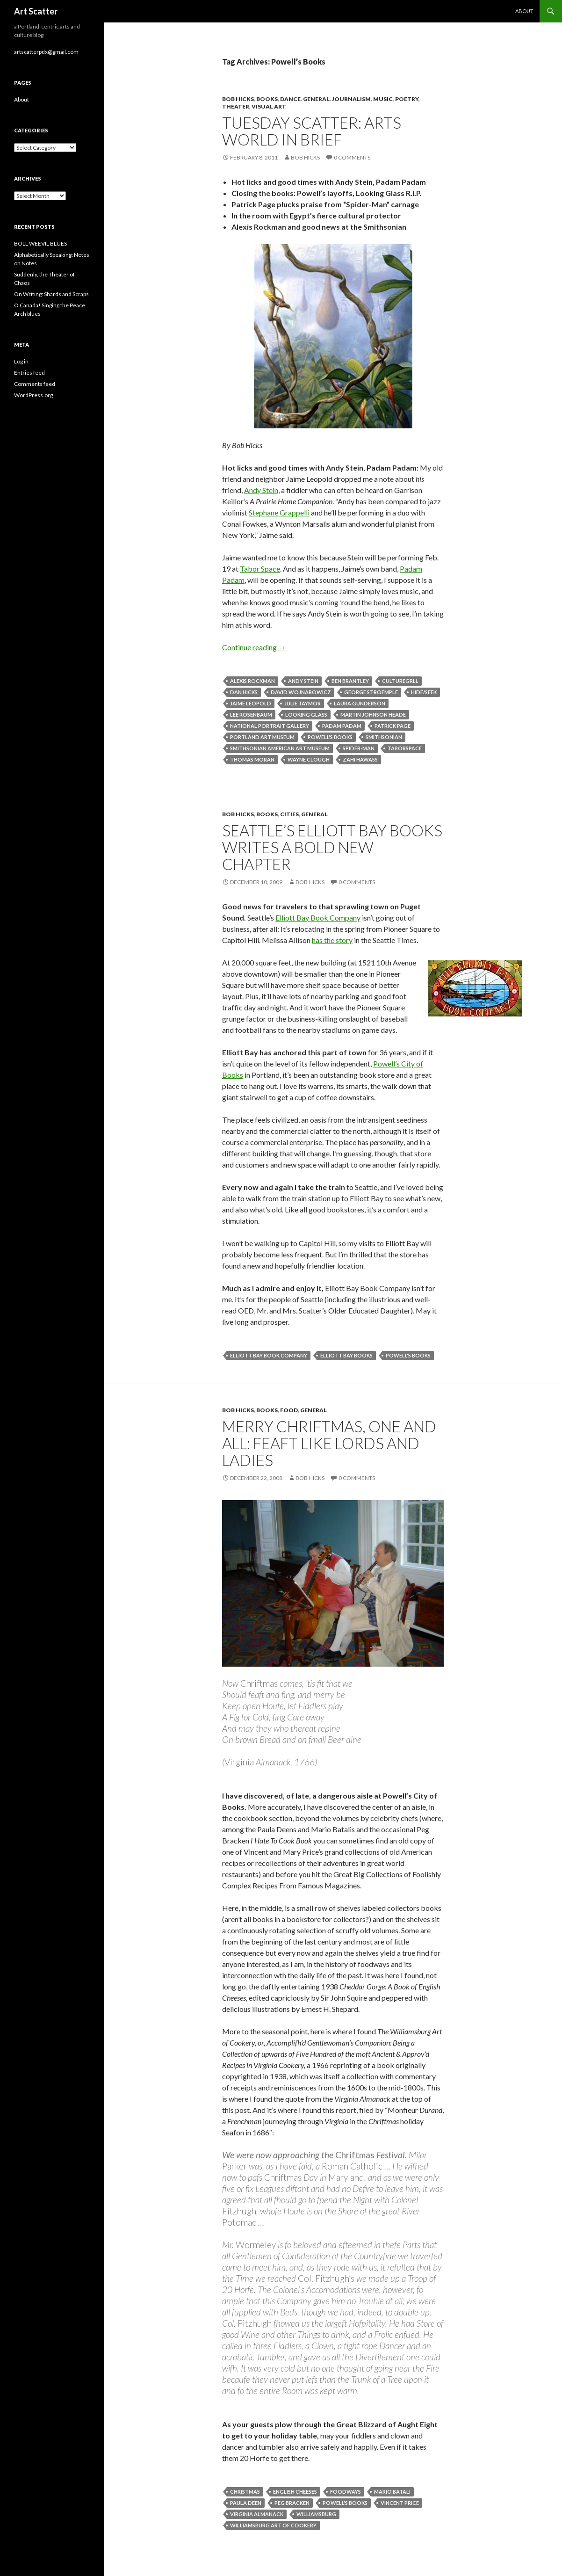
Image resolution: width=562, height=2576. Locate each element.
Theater (235, 106)
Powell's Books (330, 737)
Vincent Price (400, 2503)
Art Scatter (36, 11)
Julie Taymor (302, 703)
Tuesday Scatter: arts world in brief (311, 131)
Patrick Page (393, 726)
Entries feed (29, 372)
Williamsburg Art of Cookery (273, 2525)
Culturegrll (400, 681)
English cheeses (295, 2492)
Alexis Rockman (252, 681)
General (316, 98)
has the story (332, 940)
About (524, 11)
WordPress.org (33, 395)
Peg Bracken (292, 2503)
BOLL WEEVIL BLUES (40, 243)
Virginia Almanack (256, 2514)
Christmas (245, 2492)
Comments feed (34, 383)
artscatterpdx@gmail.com (46, 51)
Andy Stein (261, 490)
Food (289, 1410)
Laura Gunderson (359, 703)
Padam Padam (341, 726)
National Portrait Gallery (269, 726)
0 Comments (352, 157)
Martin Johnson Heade (373, 714)
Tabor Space (260, 568)
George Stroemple (371, 692)
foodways (345, 2492)
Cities (289, 814)
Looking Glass (306, 714)
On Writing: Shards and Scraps (51, 294)
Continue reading (254, 647)
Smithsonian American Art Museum (280, 748)
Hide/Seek (424, 692)
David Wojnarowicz (301, 692)
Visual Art (269, 106)
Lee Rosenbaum (251, 714)
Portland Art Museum (262, 737)
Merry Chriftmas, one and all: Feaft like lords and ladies (329, 1443)
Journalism (351, 98)
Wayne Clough (309, 759)
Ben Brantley (350, 681)
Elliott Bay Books (346, 1355)
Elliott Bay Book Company (317, 917)
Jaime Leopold (250, 703)
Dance (290, 98)
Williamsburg (316, 2514)
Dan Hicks (244, 692)
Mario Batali (392, 2492)
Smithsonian (384, 737)
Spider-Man (359, 748)
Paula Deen (245, 2503)
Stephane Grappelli (279, 512)
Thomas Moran (252, 759)
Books (267, 98)
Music (383, 98)
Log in (21, 361)
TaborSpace (405, 748)
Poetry (406, 98)
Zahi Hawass (360, 759)
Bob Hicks (238, 98)
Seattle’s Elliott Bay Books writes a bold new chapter (332, 847)
